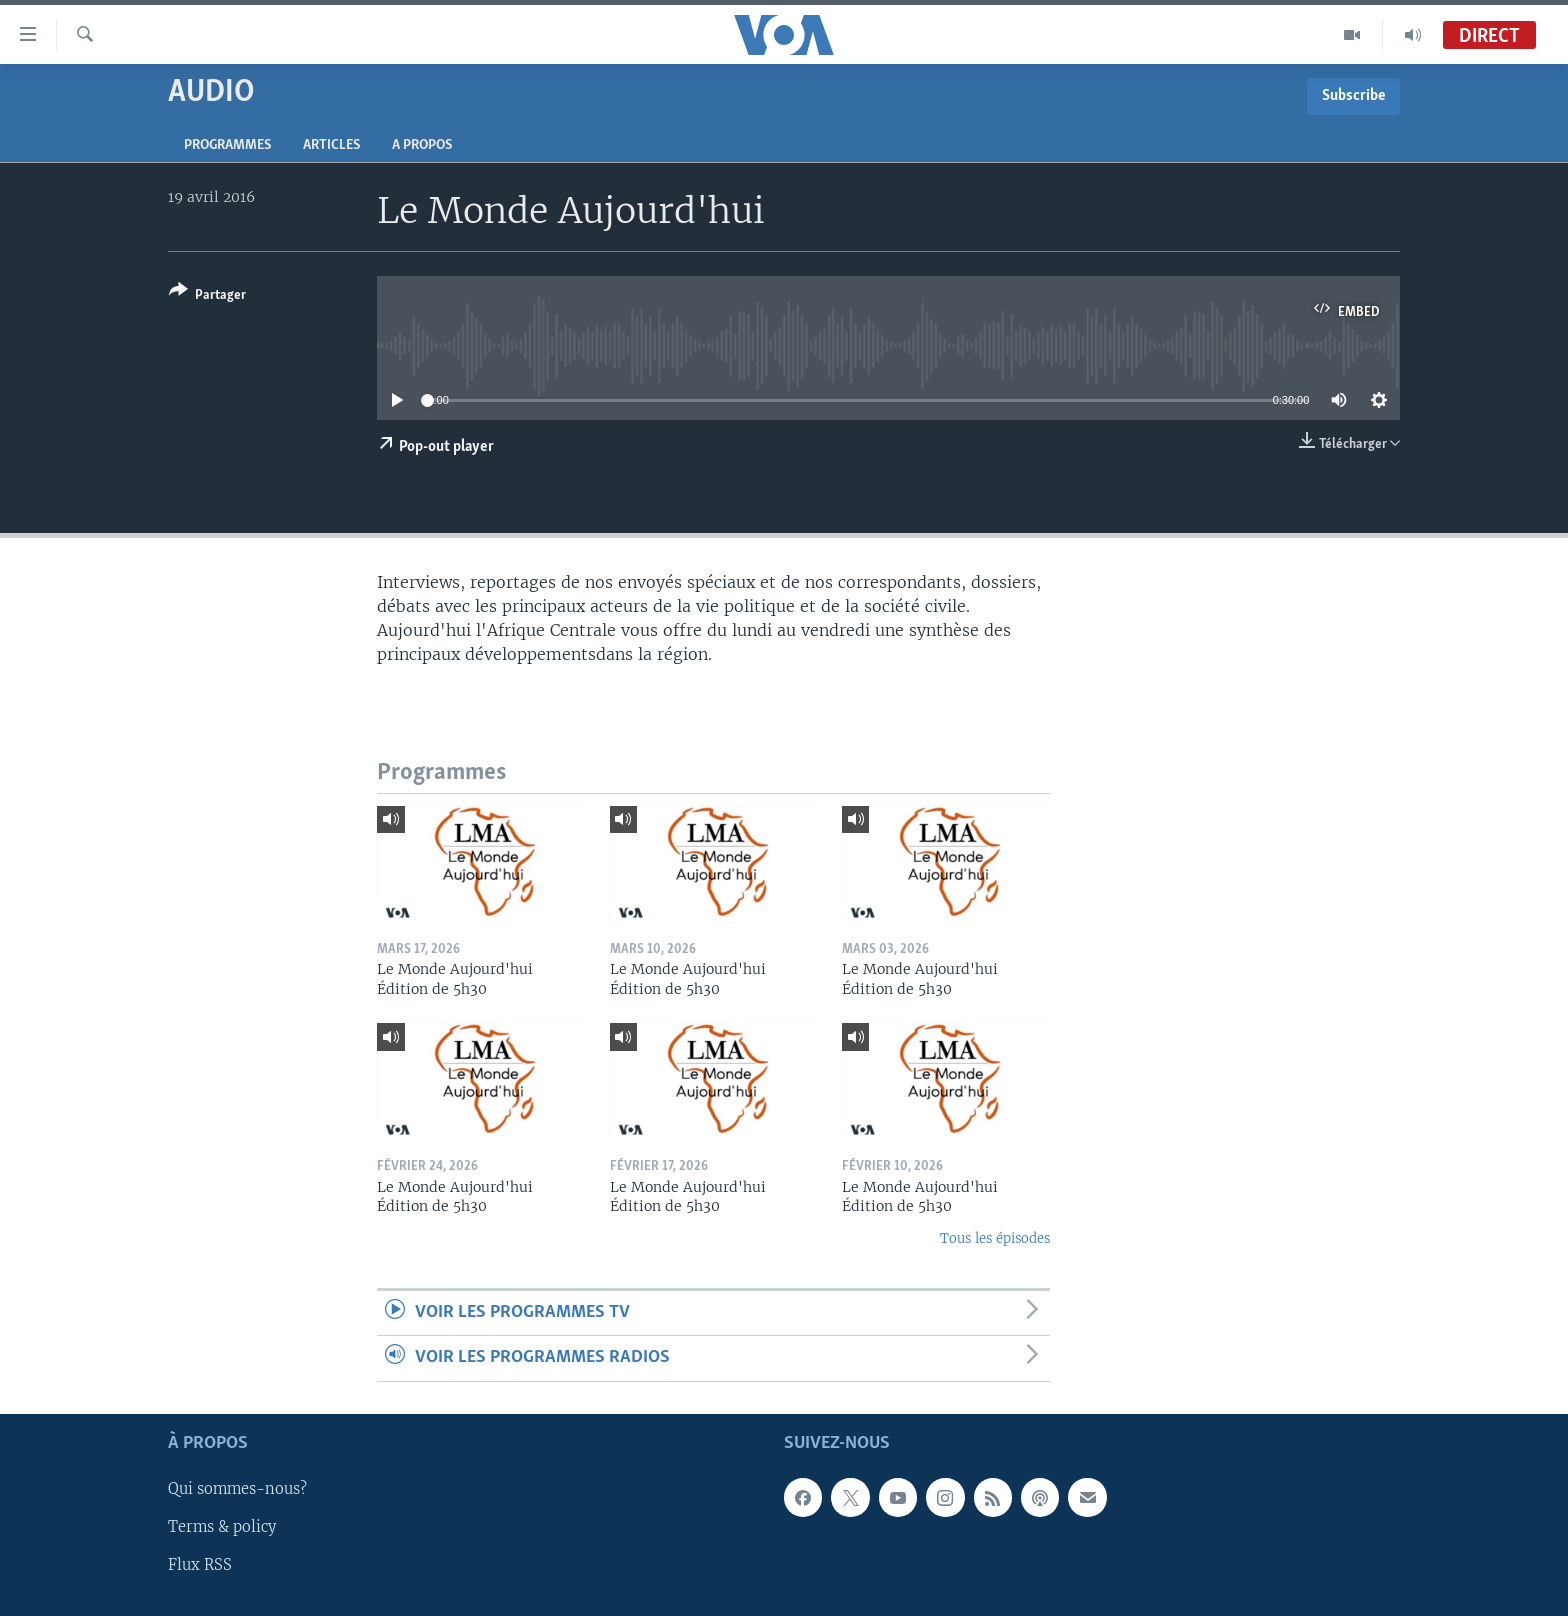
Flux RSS (200, 1565)
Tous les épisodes (995, 1238)
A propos (422, 145)
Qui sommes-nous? (237, 1489)
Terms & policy (222, 1527)
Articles (331, 145)
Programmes (227, 145)
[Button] (207, 296)
